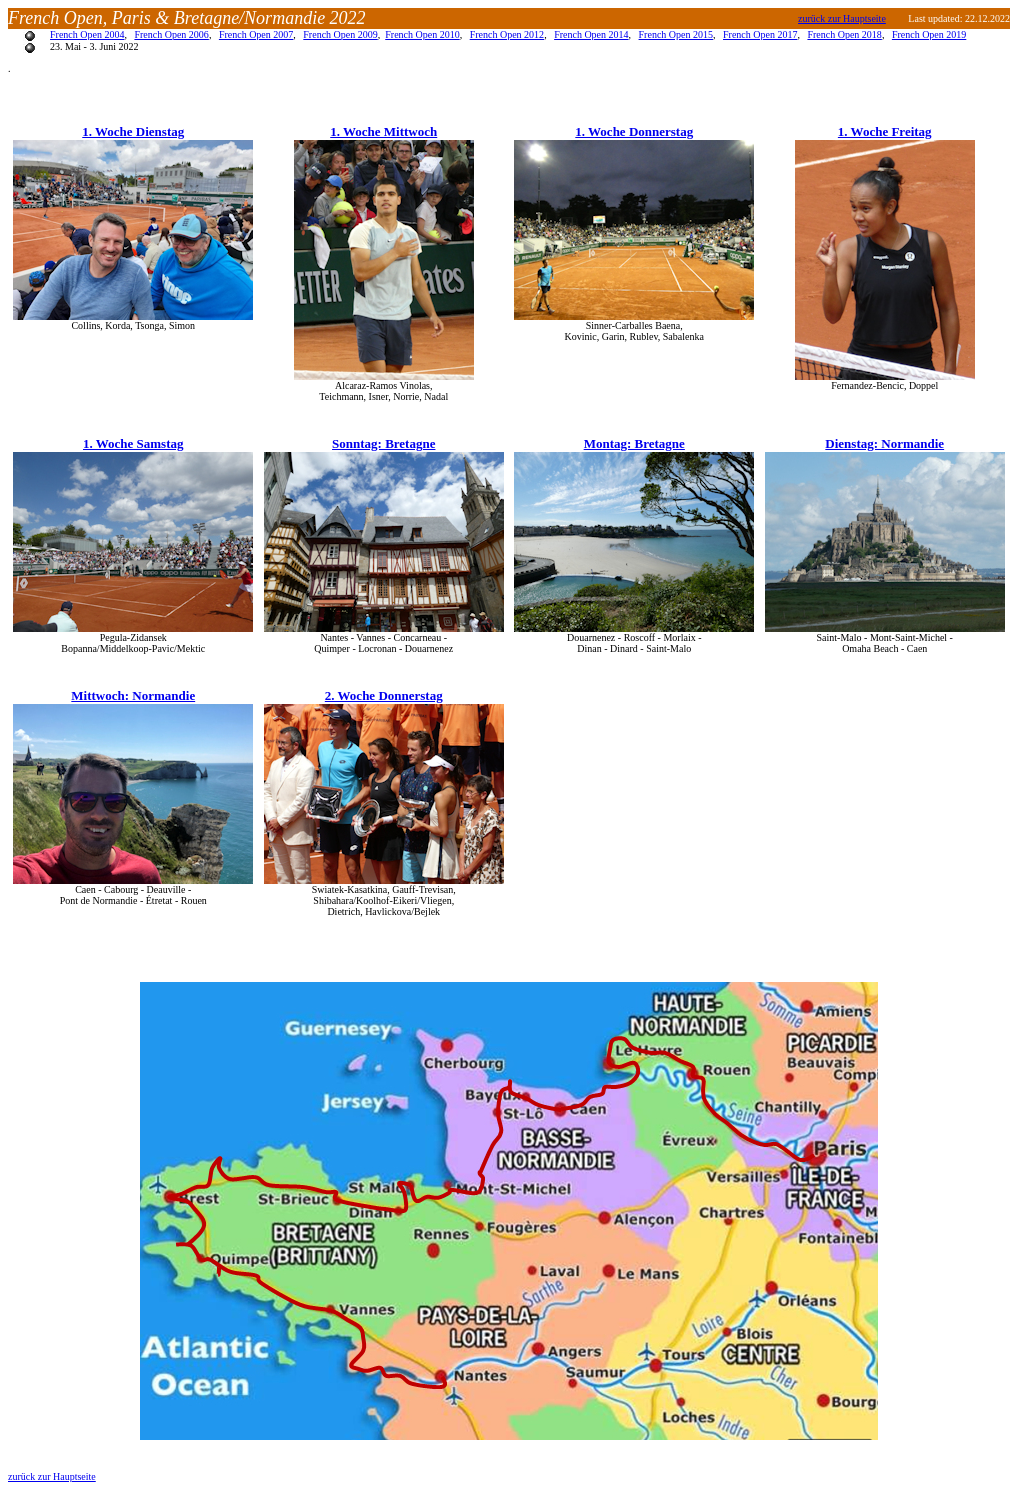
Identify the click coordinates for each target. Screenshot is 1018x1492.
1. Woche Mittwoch (383, 131)
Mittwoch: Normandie (133, 695)
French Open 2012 (507, 34)
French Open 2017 (760, 34)
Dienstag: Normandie (884, 443)
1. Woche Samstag (133, 443)
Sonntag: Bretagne (383, 443)
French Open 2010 (422, 34)
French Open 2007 (256, 34)
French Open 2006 (171, 34)
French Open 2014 (591, 34)
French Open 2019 (929, 34)
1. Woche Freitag (885, 131)
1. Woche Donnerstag (634, 131)
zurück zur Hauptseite (52, 1476)
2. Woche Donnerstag (384, 695)
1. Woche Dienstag (133, 131)
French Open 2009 (340, 34)
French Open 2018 (844, 34)
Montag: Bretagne (634, 443)
